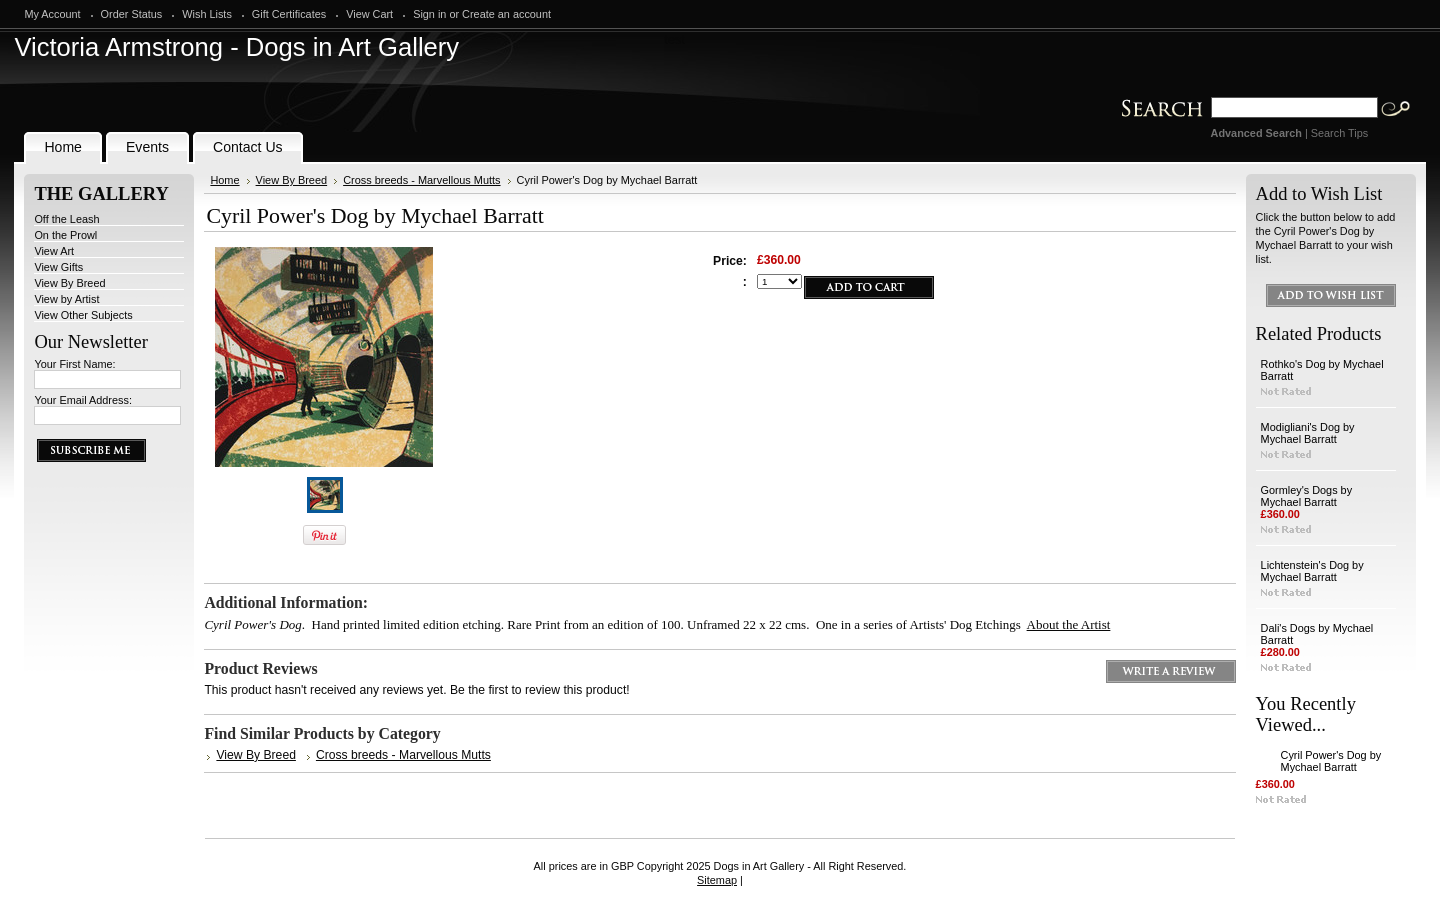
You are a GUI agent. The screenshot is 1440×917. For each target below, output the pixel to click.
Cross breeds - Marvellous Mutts (421, 180)
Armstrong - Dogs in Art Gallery (236, 47)
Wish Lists (207, 14)
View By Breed (69, 283)
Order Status (132, 14)
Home (224, 180)
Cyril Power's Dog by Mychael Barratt (1331, 761)
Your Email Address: (83, 400)
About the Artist (1069, 624)
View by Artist (66, 299)
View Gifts (58, 267)
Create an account (506, 14)
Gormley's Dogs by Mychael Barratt (1307, 496)
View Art (54, 251)
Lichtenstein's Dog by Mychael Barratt (1312, 571)
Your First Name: (74, 364)
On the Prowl (65, 235)
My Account (52, 14)
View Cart (369, 14)
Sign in (429, 14)
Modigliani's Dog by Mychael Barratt (1308, 433)
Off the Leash (66, 219)
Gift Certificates (289, 14)
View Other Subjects (83, 315)
